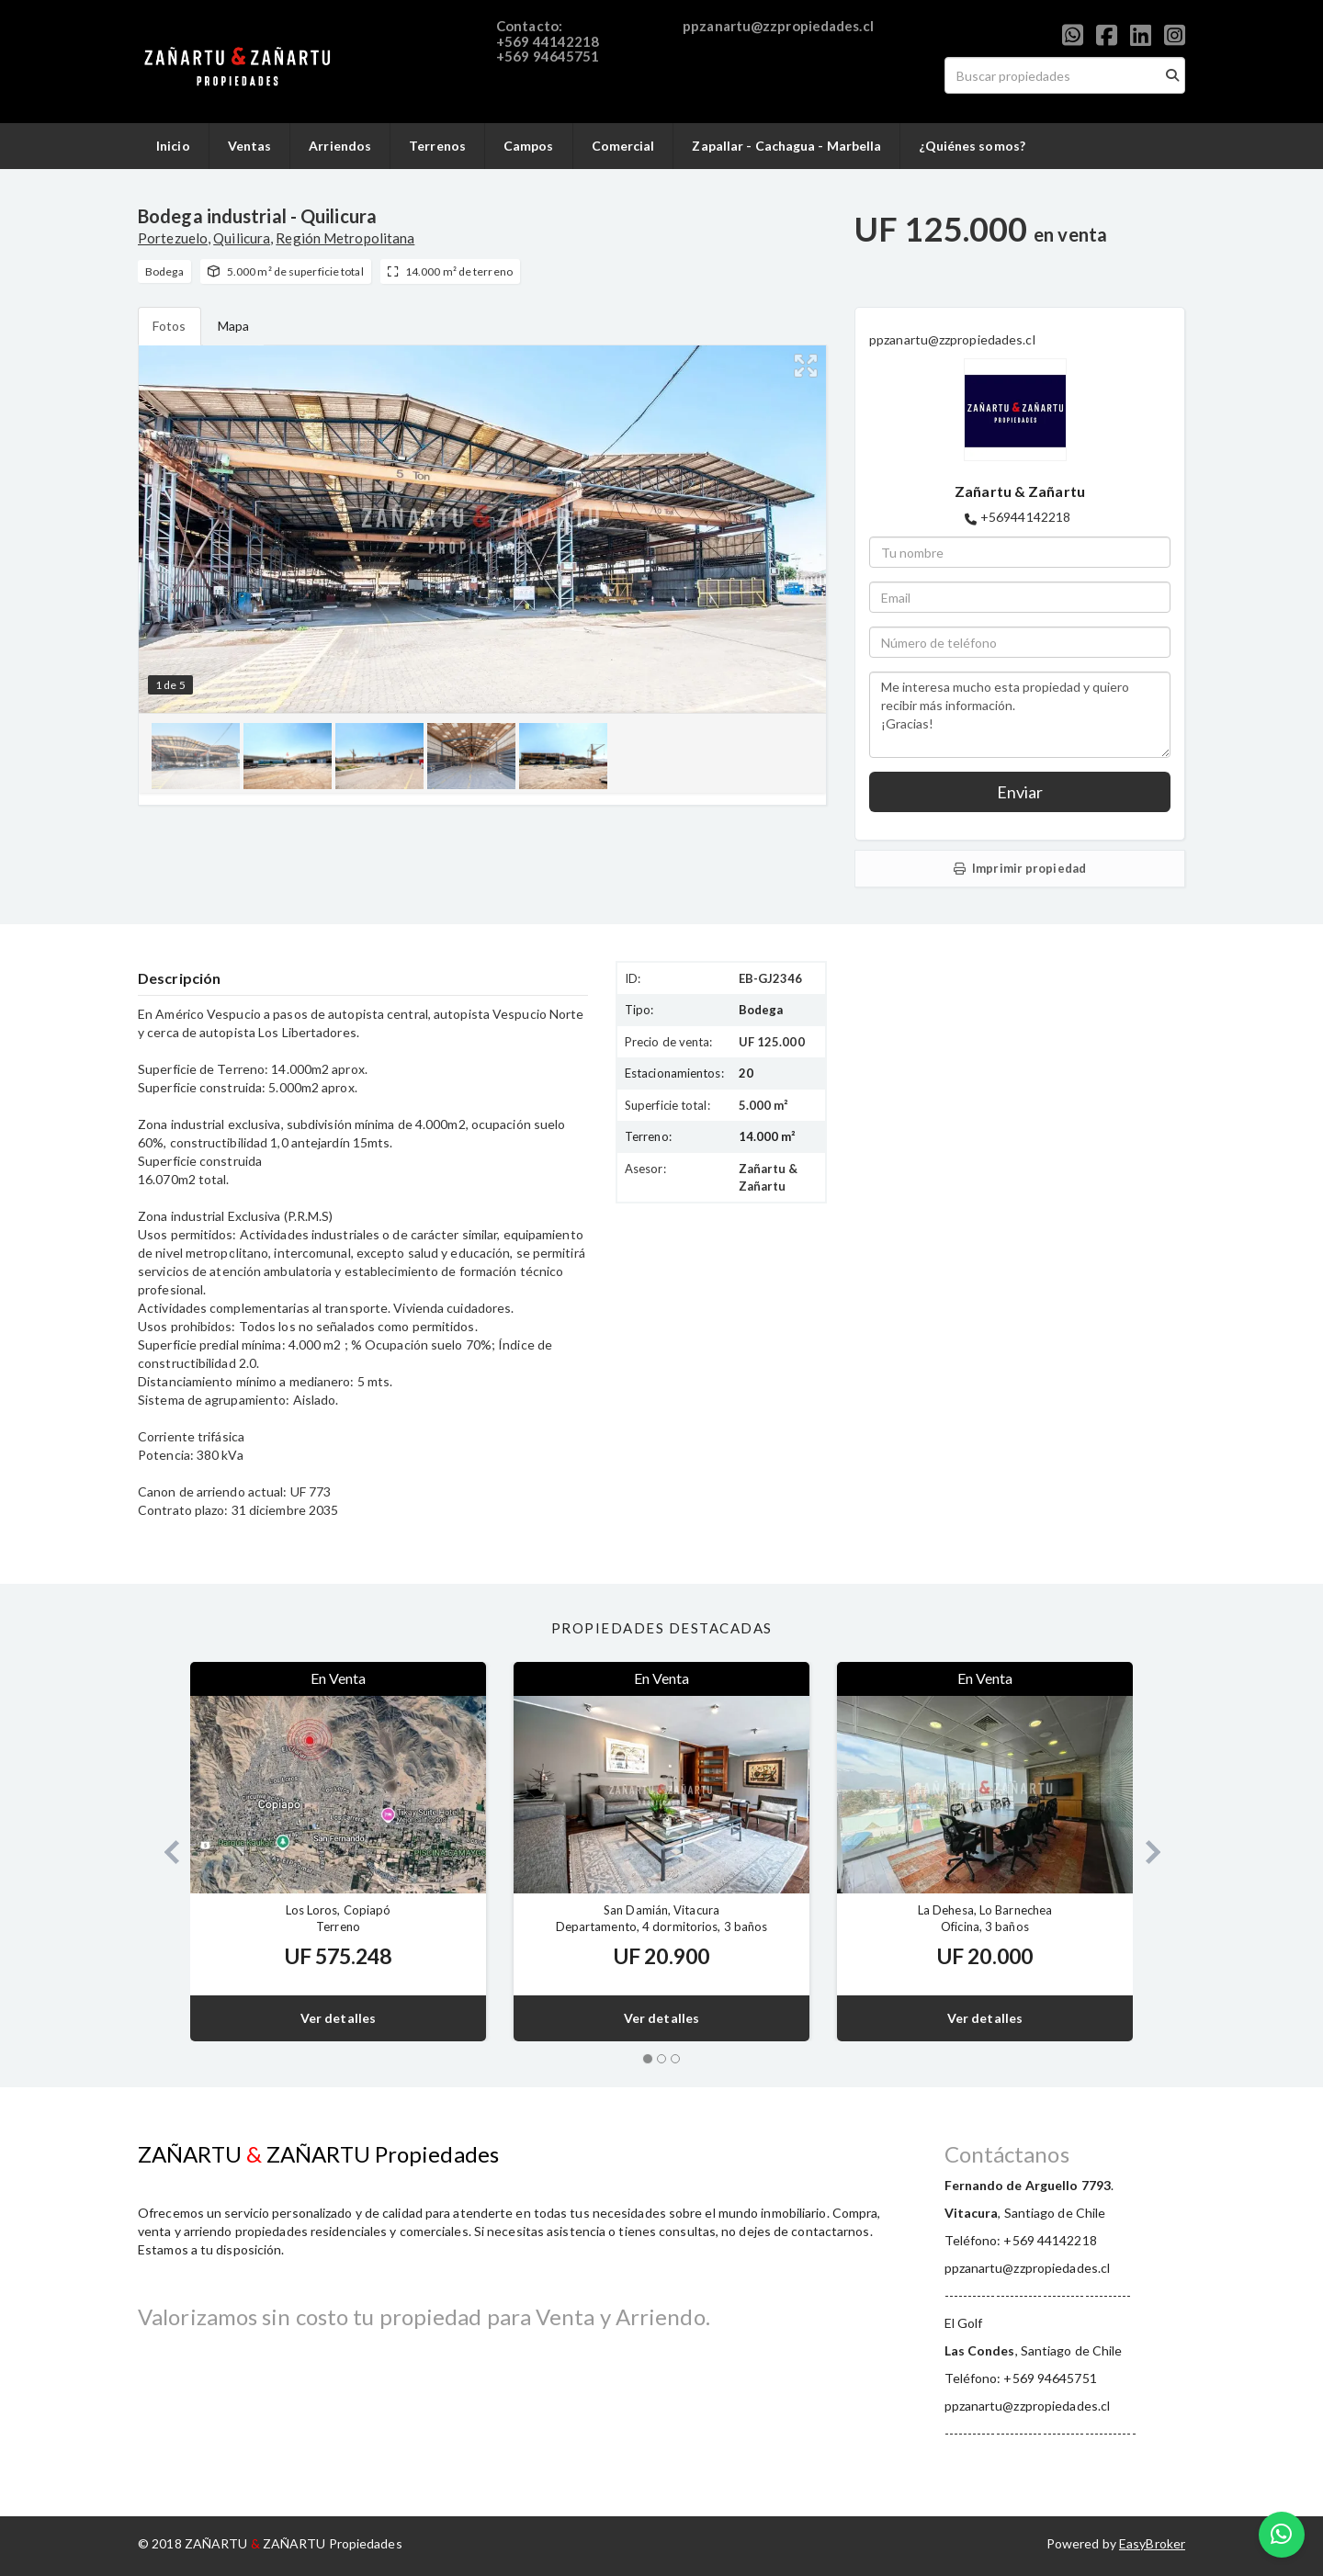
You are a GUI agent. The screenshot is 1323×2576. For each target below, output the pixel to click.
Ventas (250, 145)
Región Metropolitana (345, 238)
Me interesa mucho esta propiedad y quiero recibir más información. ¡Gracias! (1019, 715)
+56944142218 (1025, 517)
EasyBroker (1152, 2543)
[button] (164, 1851)
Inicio (173, 145)
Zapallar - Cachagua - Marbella (786, 145)
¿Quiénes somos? (972, 145)
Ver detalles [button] (338, 2018)
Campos (528, 145)
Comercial (623, 145)
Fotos (170, 325)
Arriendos (340, 145)
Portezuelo (173, 238)
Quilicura (241, 238)
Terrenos (437, 145)
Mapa (233, 325)
